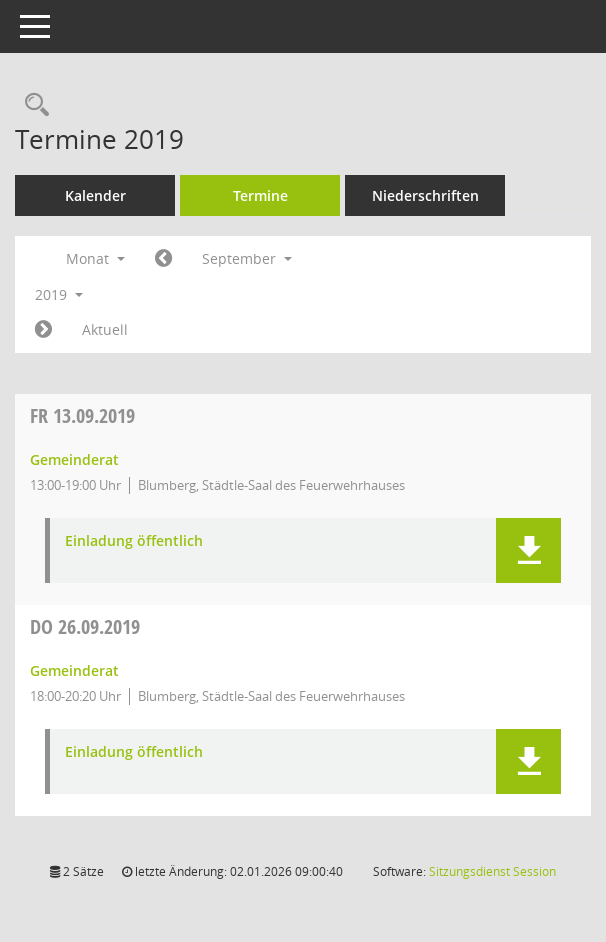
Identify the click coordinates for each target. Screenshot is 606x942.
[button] (528, 550)
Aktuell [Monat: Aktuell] (105, 329)
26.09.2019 (85, 626)
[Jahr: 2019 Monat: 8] (163, 259)
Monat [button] (95, 258)
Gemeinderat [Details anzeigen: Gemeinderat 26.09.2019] (74, 670)
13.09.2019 (82, 415)
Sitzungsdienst (492, 871)
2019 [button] (59, 294)
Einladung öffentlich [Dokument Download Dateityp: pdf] (134, 541)
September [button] (247, 258)
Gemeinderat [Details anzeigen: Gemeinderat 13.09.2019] (74, 459)
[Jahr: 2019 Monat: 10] (43, 330)
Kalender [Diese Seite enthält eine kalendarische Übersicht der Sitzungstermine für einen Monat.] (95, 195)
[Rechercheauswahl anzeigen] (32, 105)
